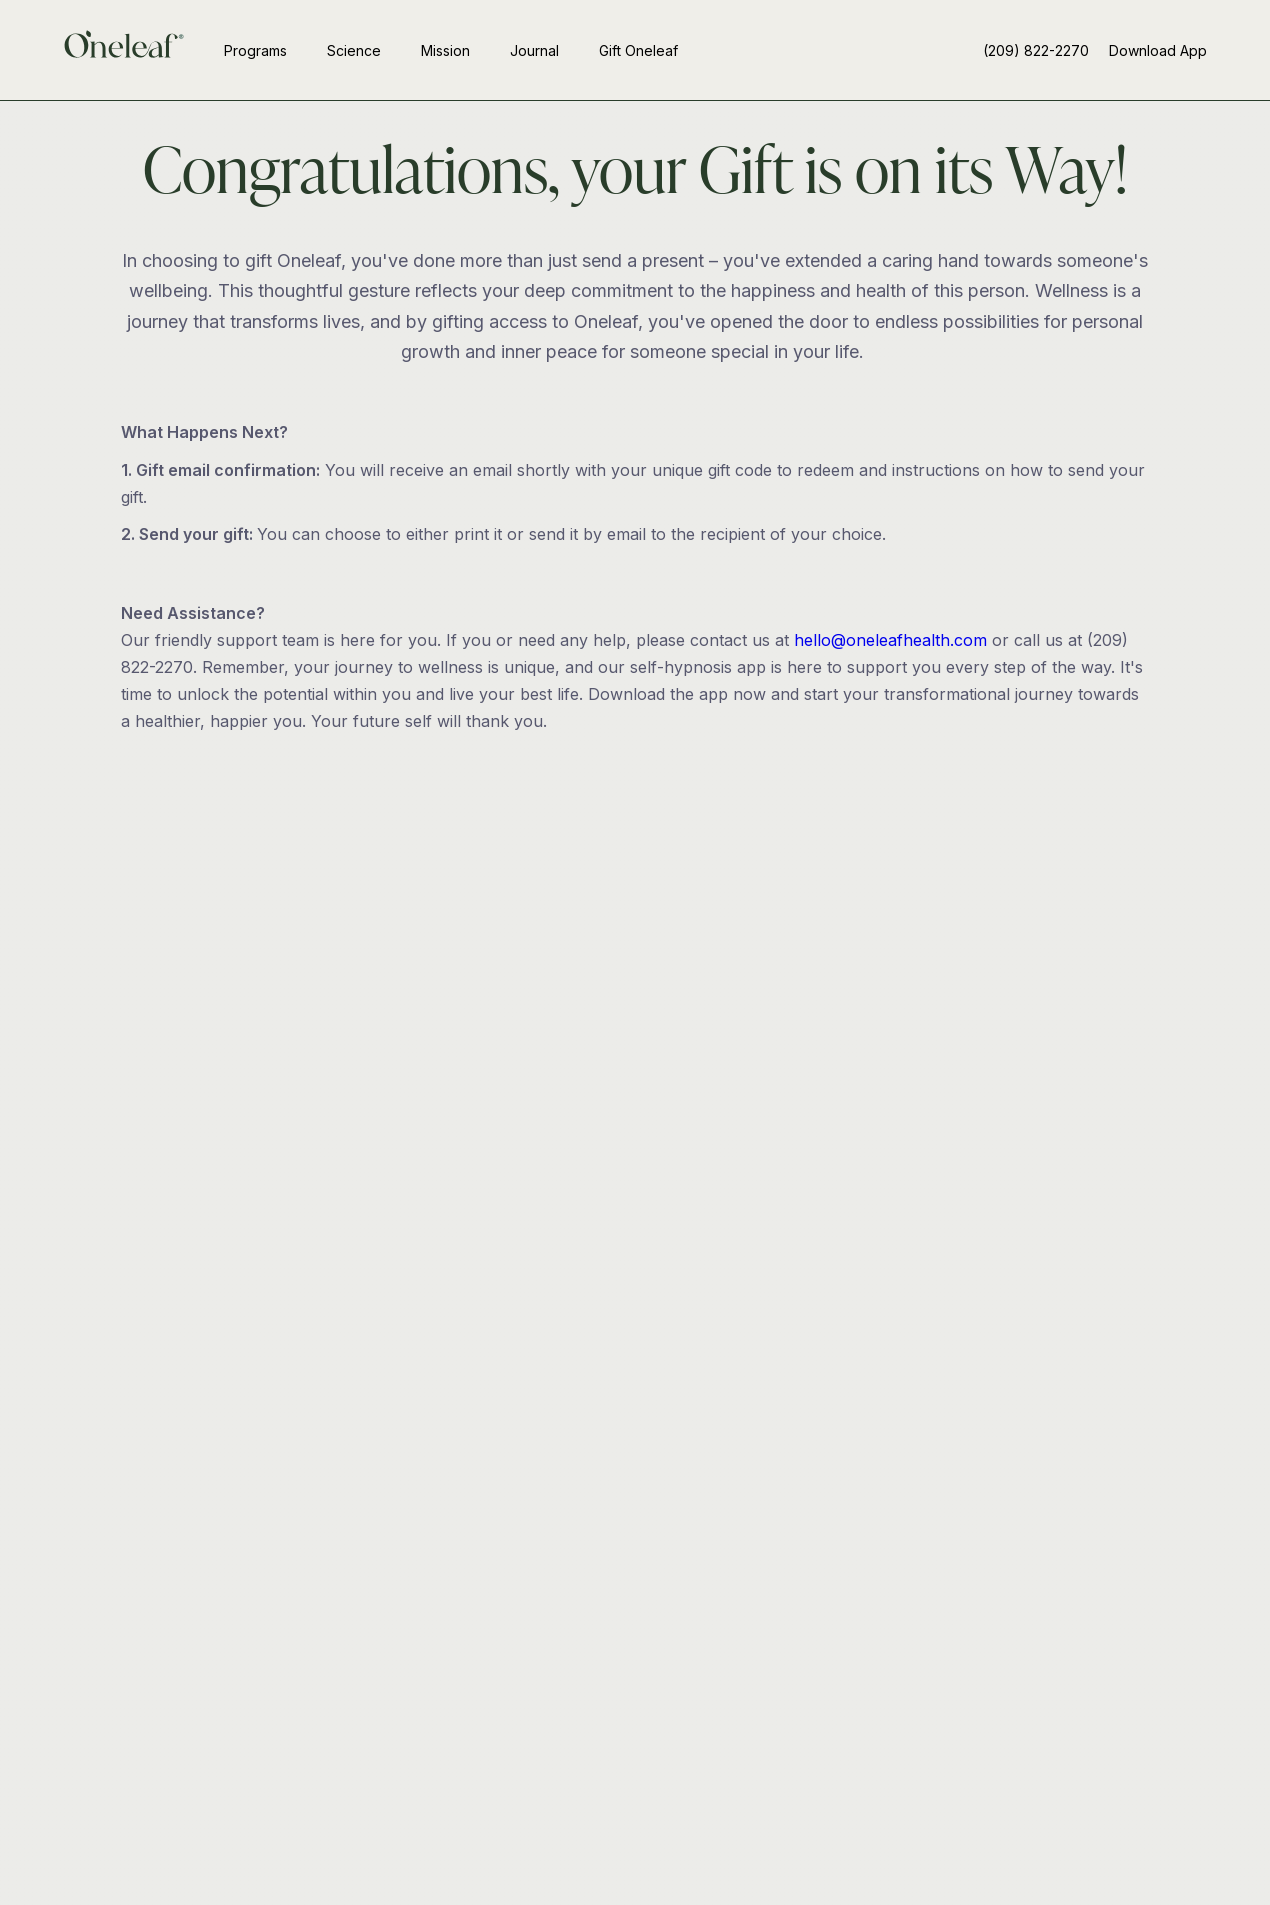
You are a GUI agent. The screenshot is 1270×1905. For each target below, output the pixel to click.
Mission (445, 50)
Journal (534, 50)
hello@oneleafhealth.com (890, 640)
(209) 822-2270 (1036, 50)
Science (354, 50)
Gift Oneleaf (638, 50)
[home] (124, 50)
